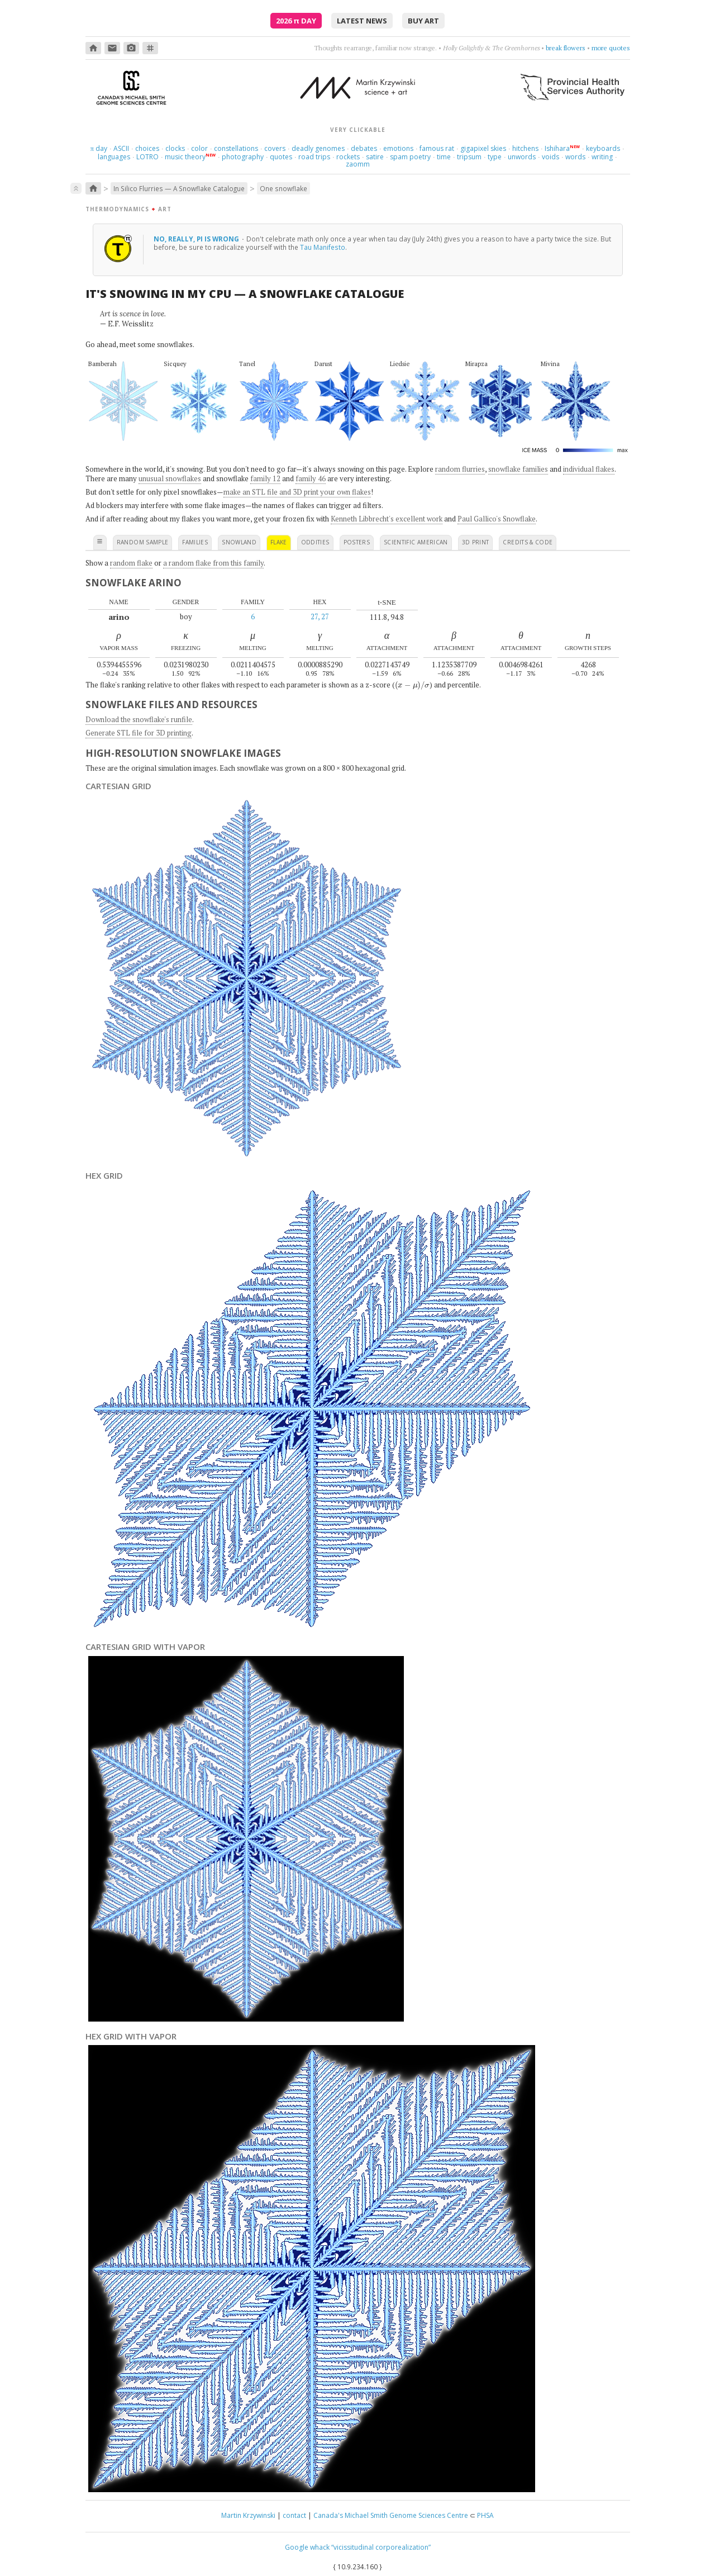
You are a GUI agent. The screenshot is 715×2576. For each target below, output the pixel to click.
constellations (236, 148)
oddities (315, 542)
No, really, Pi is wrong (197, 238)
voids (550, 157)
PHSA (485, 2515)
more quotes (611, 48)
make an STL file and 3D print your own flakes (297, 492)
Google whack (307, 2547)
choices (147, 148)
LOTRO (147, 157)
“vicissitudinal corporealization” (381, 2547)
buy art (423, 21)
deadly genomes (318, 148)
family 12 (265, 478)
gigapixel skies (483, 148)
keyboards (603, 148)
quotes (281, 157)
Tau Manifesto (322, 247)
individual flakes (588, 469)
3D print (475, 542)
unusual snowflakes (170, 478)
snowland (239, 542)
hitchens (525, 148)
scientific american (416, 542)
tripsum (469, 157)
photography (243, 157)
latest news (362, 21)
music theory (185, 157)
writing (602, 157)
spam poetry (410, 157)
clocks (175, 148)
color (199, 148)
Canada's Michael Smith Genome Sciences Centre (390, 2515)
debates (364, 148)
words (575, 157)
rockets (348, 157)
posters (357, 542)
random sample (143, 542)
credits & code (527, 542)
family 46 (310, 478)
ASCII (121, 148)
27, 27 (320, 616)
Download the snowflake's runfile (138, 719)
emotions (398, 148)
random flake (131, 563)
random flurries (460, 469)
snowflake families (518, 469)
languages (114, 157)
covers (274, 148)
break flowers (565, 48)
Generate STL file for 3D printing (138, 733)
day (98, 148)
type (495, 157)
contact (294, 2515)
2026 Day (296, 21)
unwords (522, 157)
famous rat (437, 148)
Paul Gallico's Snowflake (496, 519)
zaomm (358, 164)
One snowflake (283, 188)
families (195, 542)
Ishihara (557, 148)
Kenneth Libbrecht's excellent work (386, 519)
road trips (314, 157)
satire (375, 157)
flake (278, 542)
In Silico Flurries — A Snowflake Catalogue (179, 188)
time (444, 157)
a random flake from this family (213, 563)
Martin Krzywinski (248, 2515)
